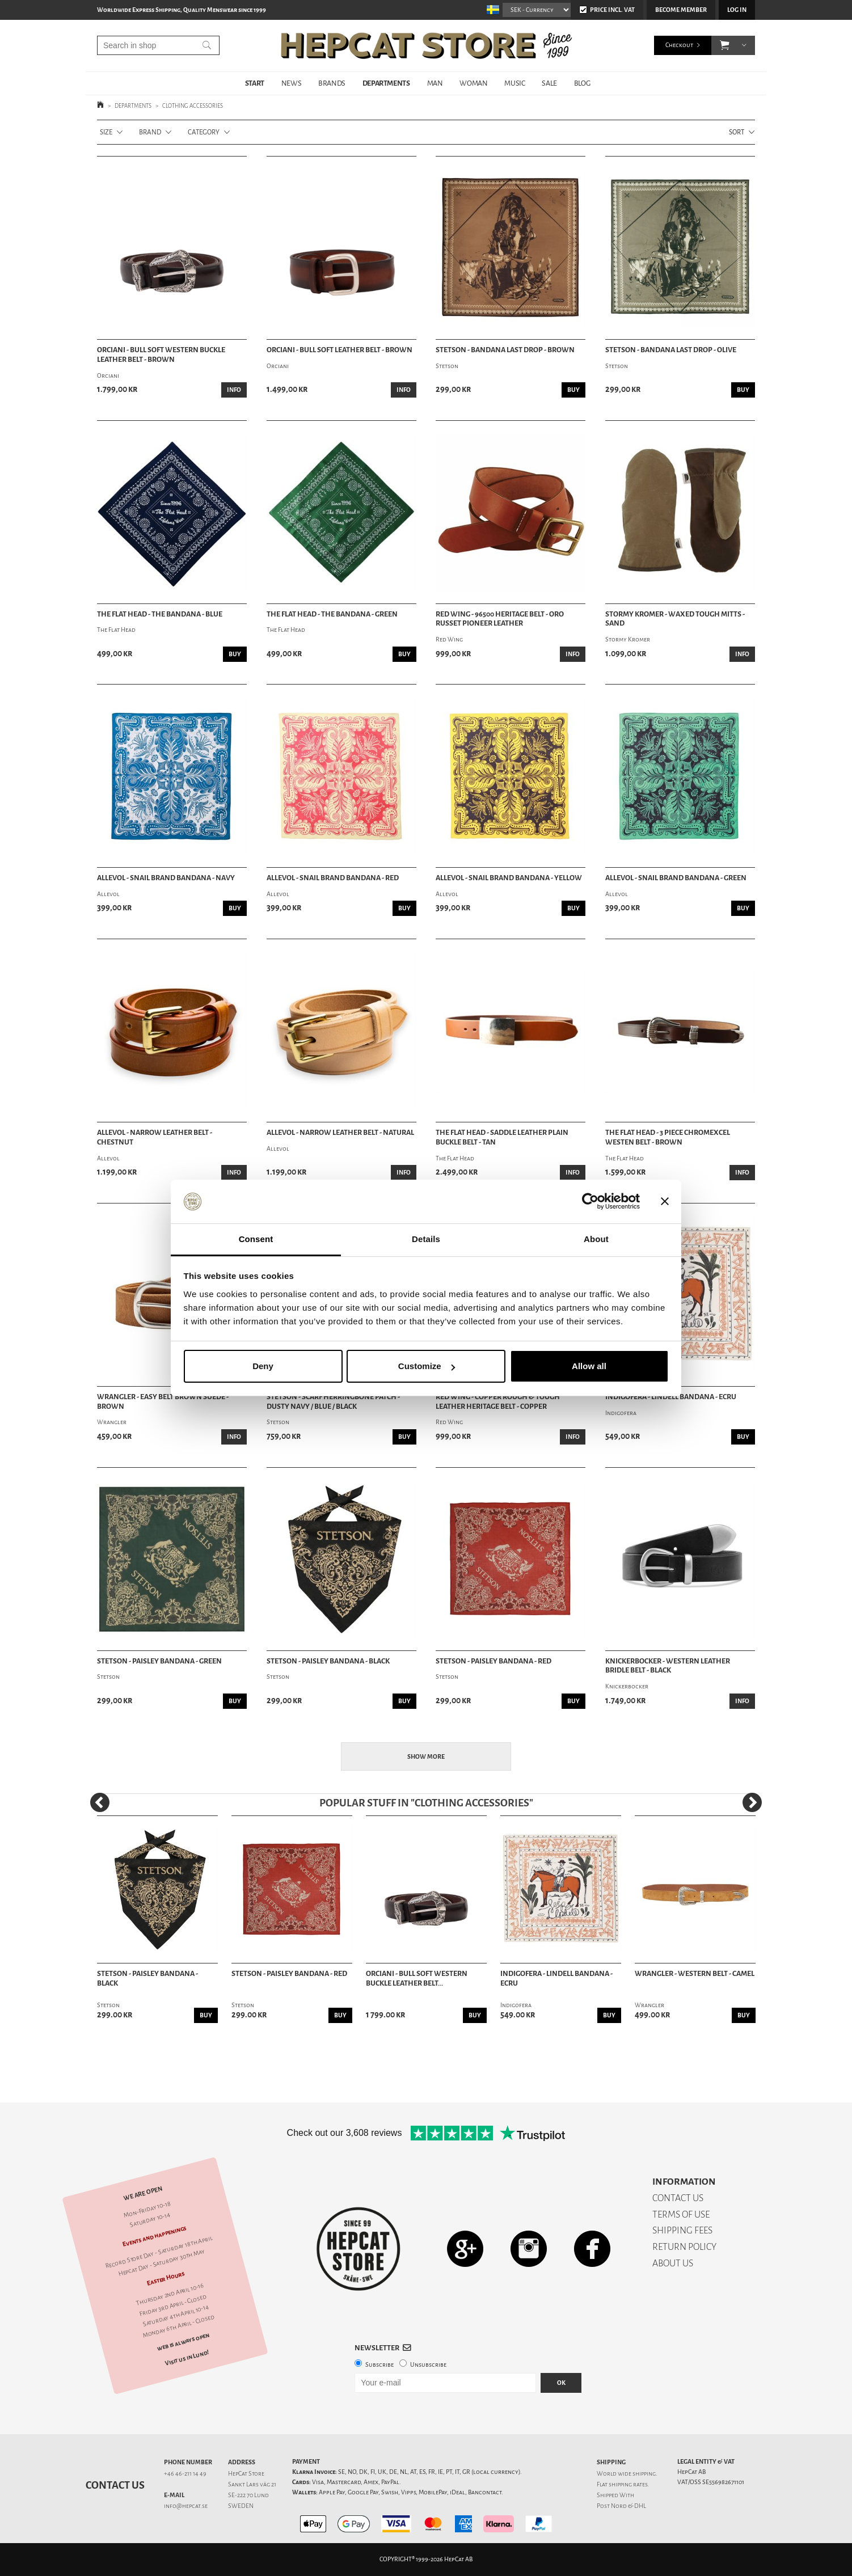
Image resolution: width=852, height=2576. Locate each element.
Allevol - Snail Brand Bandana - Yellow (509, 877)
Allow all (589, 1366)
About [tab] (596, 1239)
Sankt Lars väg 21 (252, 2484)
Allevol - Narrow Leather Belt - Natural (340, 1132)
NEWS (291, 83)
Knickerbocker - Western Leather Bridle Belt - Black (667, 1666)
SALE (549, 83)
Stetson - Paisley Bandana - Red (493, 1661)
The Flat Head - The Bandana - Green (332, 614)
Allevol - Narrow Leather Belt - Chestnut (154, 1137)
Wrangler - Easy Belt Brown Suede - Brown (163, 1401)
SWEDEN (241, 2506)
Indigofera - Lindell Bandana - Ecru (670, 1396)
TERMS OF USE (681, 2214)
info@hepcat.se (186, 2506)
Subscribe (379, 2364)
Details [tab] (426, 1239)
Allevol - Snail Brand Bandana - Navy (166, 877)
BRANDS (331, 83)
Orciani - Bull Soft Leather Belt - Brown (339, 349)
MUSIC (514, 83)
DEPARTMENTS (386, 83)
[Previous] (99, 1802)
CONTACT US (677, 2198)
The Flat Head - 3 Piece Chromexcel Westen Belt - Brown (667, 1137)
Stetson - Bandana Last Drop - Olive (670, 349)
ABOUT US (672, 2263)
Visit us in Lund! (187, 2358)
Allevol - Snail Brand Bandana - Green (675, 877)
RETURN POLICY (684, 2247)
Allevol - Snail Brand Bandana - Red (333, 877)
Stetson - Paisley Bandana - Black (328, 1661)
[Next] (752, 1802)
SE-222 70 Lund (248, 2495)
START (254, 83)
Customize (426, 1366)
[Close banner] (665, 1202)
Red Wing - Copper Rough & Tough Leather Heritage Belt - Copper (498, 1401)
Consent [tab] (256, 1239)
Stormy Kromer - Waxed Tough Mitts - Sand (675, 619)
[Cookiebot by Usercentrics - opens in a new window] (590, 1201)
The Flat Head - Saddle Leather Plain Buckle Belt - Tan (502, 1137)
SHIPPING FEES (682, 2230)
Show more (426, 1756)
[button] (724, 45)
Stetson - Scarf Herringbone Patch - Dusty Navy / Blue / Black (333, 1401)
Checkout (679, 45)
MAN (435, 83)
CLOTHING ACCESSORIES (192, 105)
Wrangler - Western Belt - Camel (694, 1973)
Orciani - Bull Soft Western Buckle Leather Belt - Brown (161, 354)
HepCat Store (246, 2473)
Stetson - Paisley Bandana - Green (159, 1661)
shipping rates (628, 2484)
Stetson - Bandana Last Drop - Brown (505, 349)
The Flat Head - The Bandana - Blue (159, 614)
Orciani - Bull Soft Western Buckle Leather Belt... (416, 1978)
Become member (681, 10)
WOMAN (473, 83)
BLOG (582, 83)
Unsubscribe (428, 2364)
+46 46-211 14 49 (185, 2473)
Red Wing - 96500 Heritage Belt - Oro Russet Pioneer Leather (500, 619)
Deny (262, 1366)
